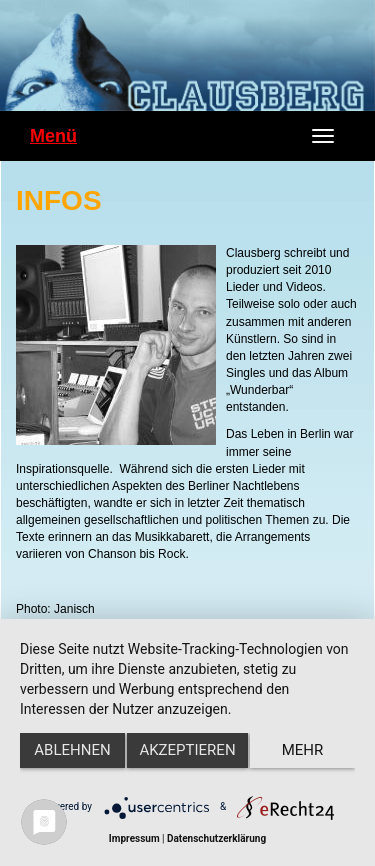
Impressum (134, 838)
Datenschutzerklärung (216, 838)
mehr (303, 750)
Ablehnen (72, 750)
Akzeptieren (187, 750)
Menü (53, 136)
